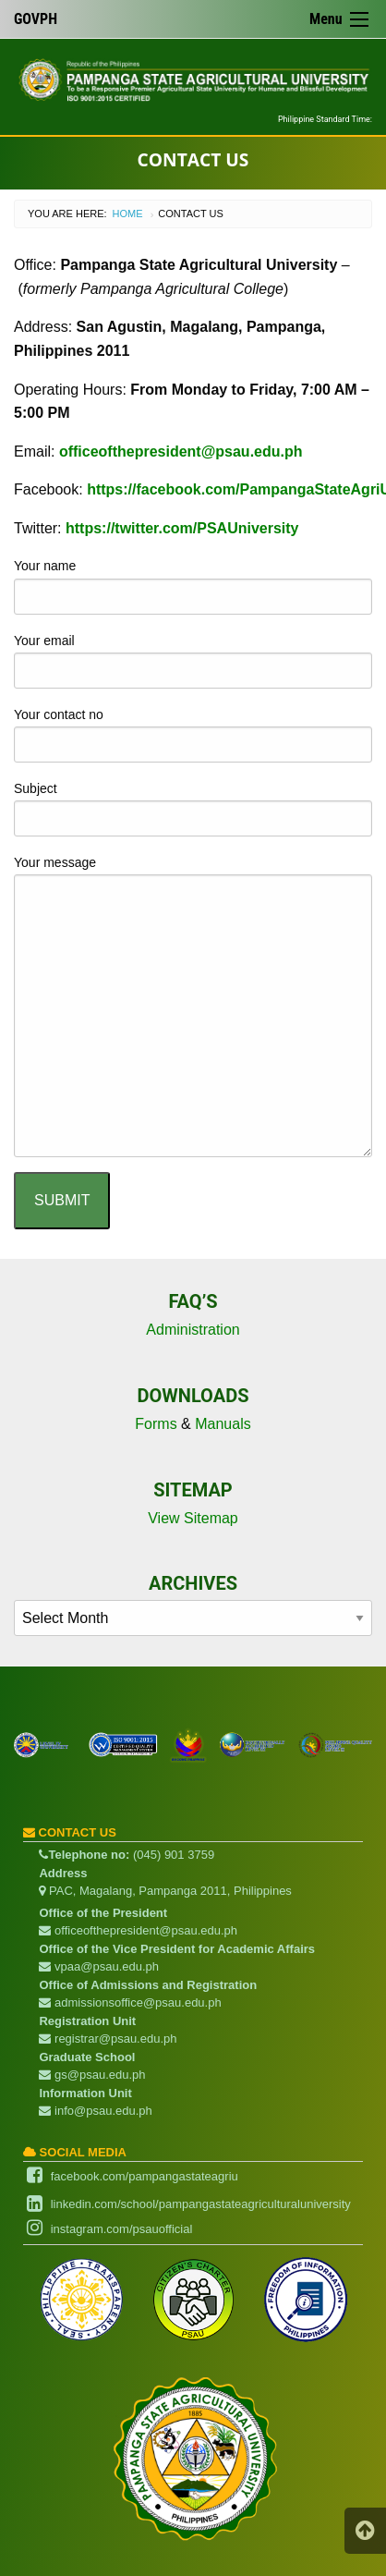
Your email (193, 661)
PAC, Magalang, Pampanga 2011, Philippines (165, 1891)
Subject (193, 808)
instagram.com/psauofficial (122, 2229)
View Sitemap (193, 1518)
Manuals (222, 1424)
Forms (155, 1424)
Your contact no (193, 735)
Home (128, 213)
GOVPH (35, 19)
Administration (192, 1329)
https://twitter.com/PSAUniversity (182, 528)
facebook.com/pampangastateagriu (144, 2176)
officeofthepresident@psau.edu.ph (181, 451)
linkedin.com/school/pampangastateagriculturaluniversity (201, 2204)
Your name (193, 586)
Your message (193, 1006)
